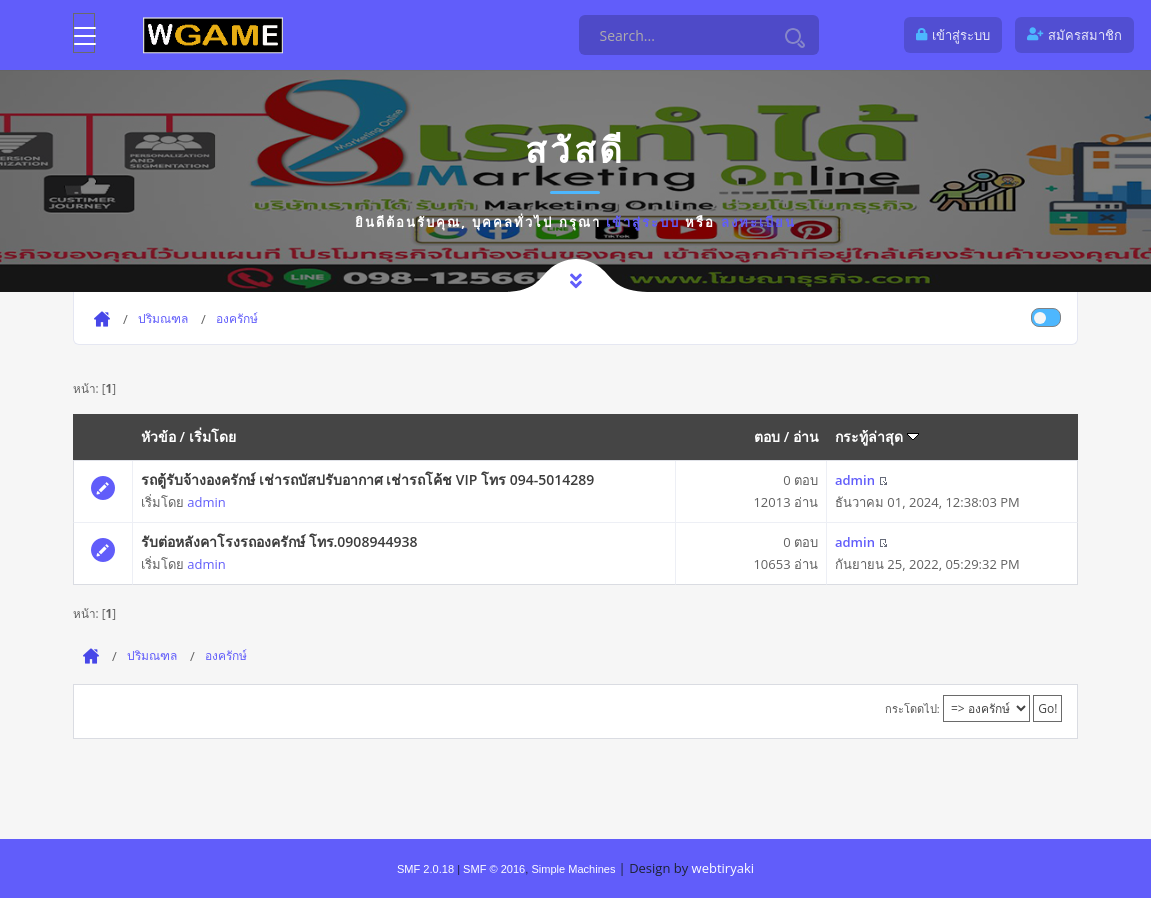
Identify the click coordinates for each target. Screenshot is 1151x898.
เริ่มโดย (212, 436)
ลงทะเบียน (758, 222)
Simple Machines (573, 869)
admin (206, 502)
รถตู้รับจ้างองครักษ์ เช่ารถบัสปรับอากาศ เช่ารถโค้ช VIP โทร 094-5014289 (367, 479)
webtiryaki (723, 868)
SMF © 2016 (494, 869)
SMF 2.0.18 (425, 869)
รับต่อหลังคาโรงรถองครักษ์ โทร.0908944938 (279, 541)
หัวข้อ (158, 436)
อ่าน (806, 436)
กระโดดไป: (912, 708)
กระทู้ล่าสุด (877, 436)
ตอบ (767, 436)
